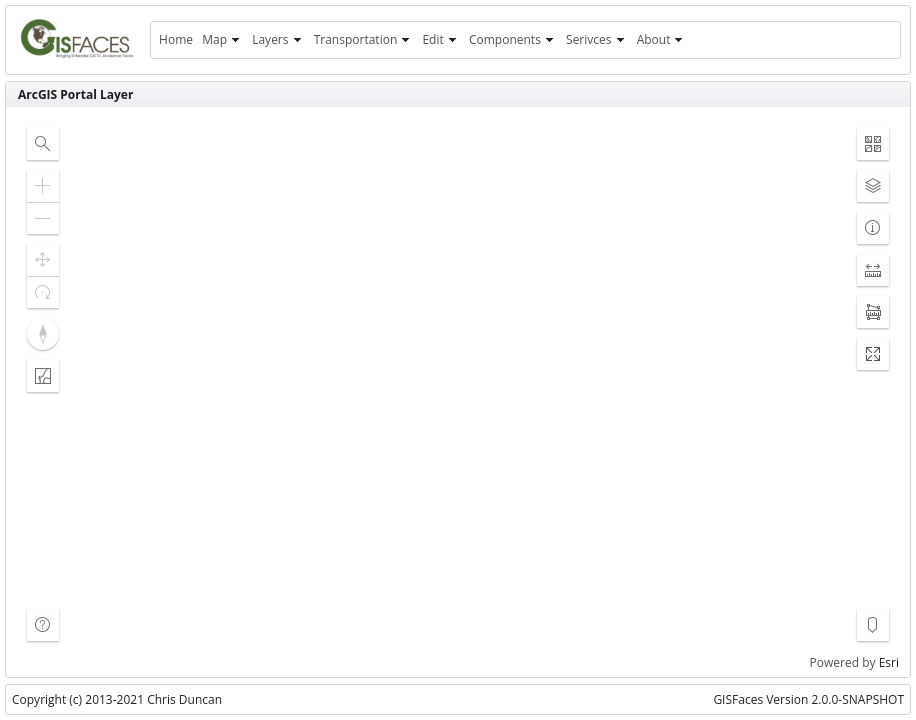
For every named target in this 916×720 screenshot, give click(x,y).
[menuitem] (175, 40)
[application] (458, 392)
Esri (889, 662)
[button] (43, 144)
